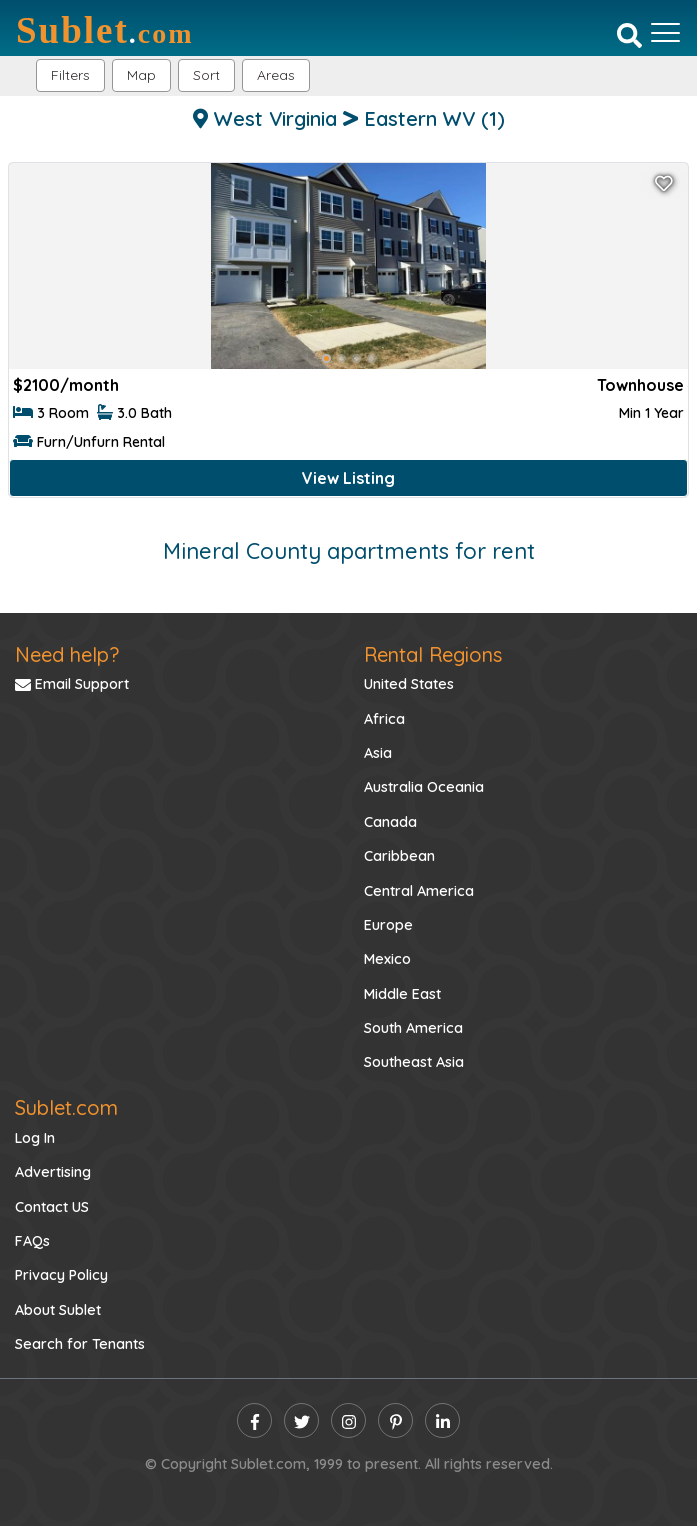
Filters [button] (70, 75)
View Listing (348, 478)
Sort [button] (206, 75)
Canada (390, 822)
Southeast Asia (414, 1062)
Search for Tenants (80, 1344)
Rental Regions (433, 654)
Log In (35, 1138)
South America (413, 1028)
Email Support (72, 684)
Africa (384, 719)
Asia (378, 753)
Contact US (52, 1207)
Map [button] (141, 75)
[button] (276, 75)
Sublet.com (66, 1107)
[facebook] (254, 1420)
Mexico (387, 959)
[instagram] (348, 1420)
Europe (388, 925)
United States (409, 684)
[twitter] (301, 1420)
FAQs (32, 1241)
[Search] (629, 35)
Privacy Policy (61, 1275)
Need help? (67, 654)
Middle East (402, 994)
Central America (419, 891)
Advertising (53, 1172)
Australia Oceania (424, 787)
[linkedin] (442, 1420)
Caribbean (399, 856)
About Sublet (58, 1310)
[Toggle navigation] (665, 33)
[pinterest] (395, 1420)
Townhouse (640, 385)
